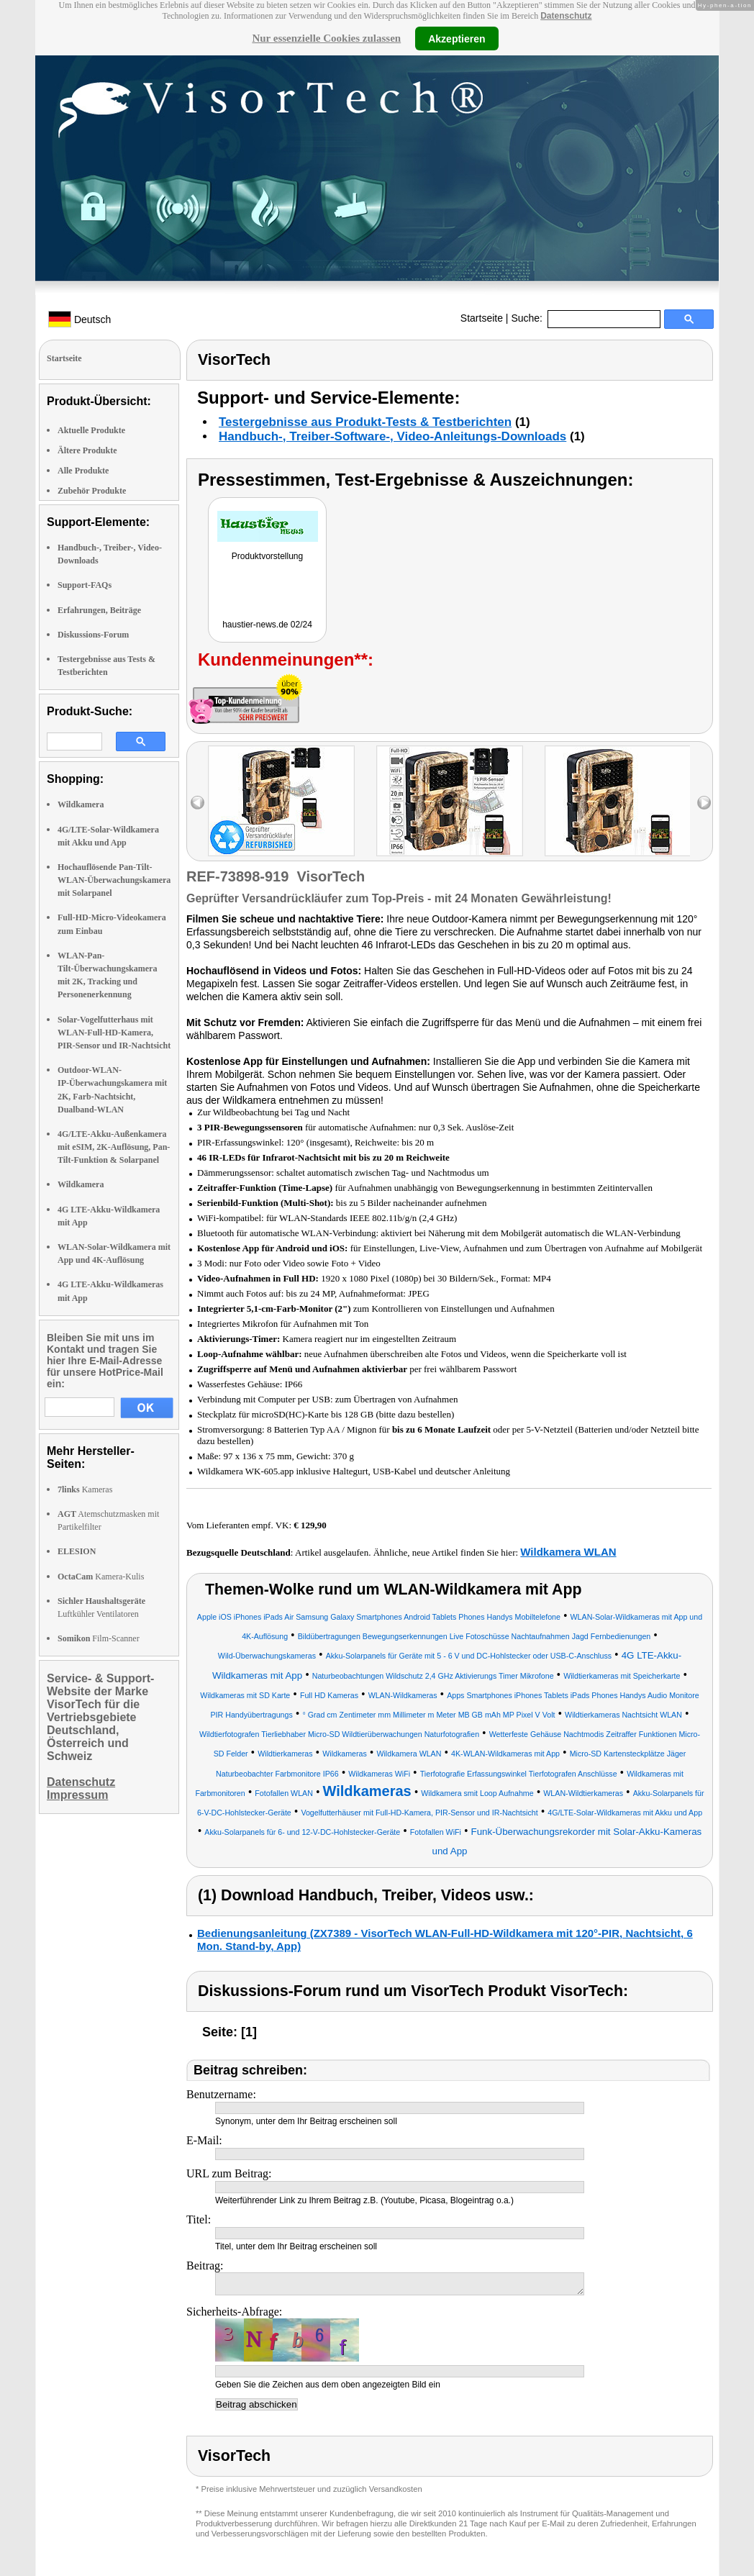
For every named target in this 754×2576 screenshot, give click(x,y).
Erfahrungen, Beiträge (99, 610)
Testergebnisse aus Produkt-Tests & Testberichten (365, 422)
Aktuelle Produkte (91, 430)
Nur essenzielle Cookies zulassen (326, 38)
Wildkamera (81, 804)
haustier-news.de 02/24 (267, 625)
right (704, 802)
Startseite (481, 318)
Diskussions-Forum (93, 635)
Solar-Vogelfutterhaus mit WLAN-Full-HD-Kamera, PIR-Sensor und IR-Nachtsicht (114, 1033)
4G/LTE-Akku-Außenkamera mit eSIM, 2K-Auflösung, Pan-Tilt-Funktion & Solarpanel (114, 1147)
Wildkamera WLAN (568, 1552)
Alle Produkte (83, 471)
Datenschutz (565, 16)
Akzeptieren (456, 38)
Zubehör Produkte (92, 491)
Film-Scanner (99, 1638)
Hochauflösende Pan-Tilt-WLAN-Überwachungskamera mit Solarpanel (114, 880)
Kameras (85, 1489)
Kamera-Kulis (101, 1577)
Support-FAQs (85, 585)
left (197, 802)
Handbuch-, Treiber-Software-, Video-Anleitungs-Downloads (392, 436)
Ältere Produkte (87, 450)
